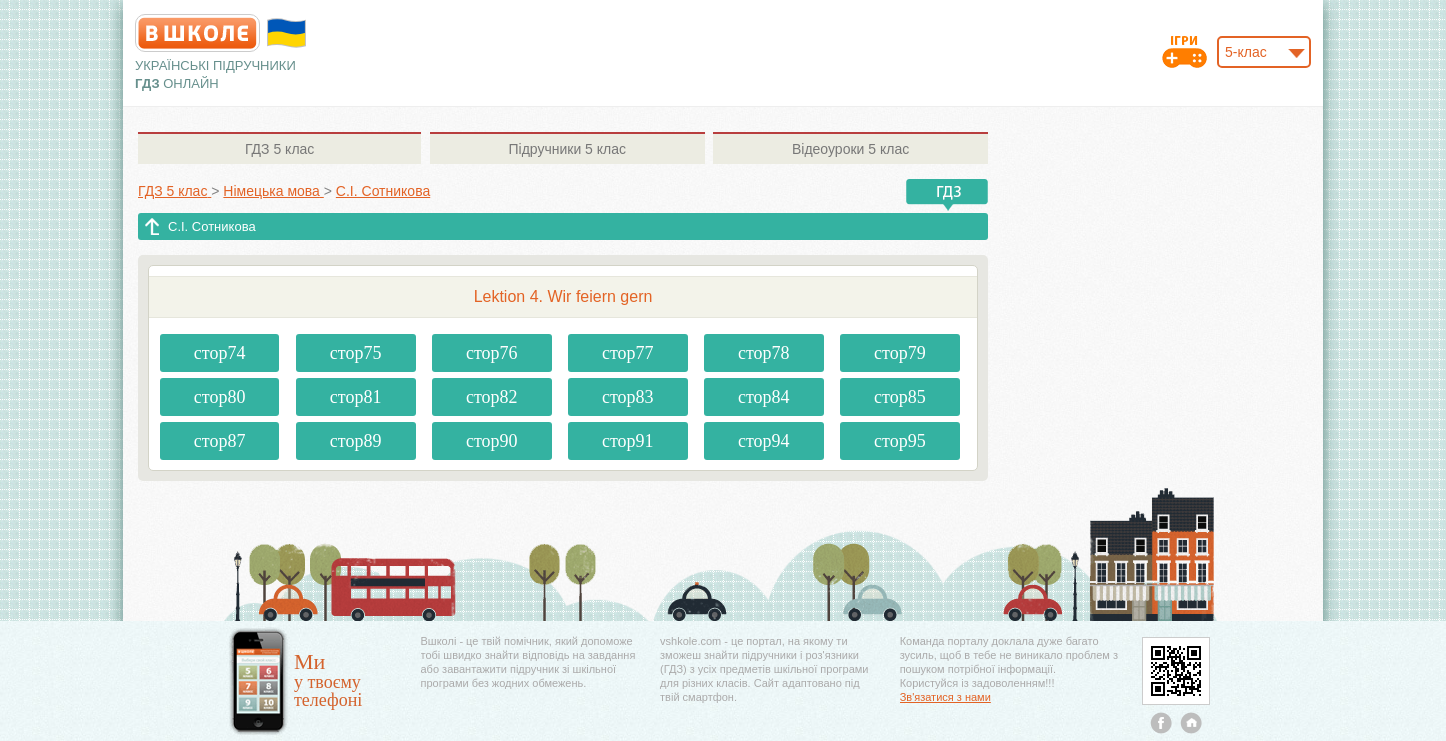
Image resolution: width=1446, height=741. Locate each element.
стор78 (764, 353)
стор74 (220, 353)
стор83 (628, 397)
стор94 (764, 441)
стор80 (220, 397)
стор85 (900, 397)
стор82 (492, 397)
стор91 (628, 441)
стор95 (900, 441)
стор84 (764, 397)
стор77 (628, 353)
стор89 (356, 441)
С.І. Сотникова (212, 226)
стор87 (220, 441)
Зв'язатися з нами (945, 697)
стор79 (900, 353)
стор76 (492, 353)
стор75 (356, 353)
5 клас (279, 149)
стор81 (356, 397)
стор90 (492, 441)
